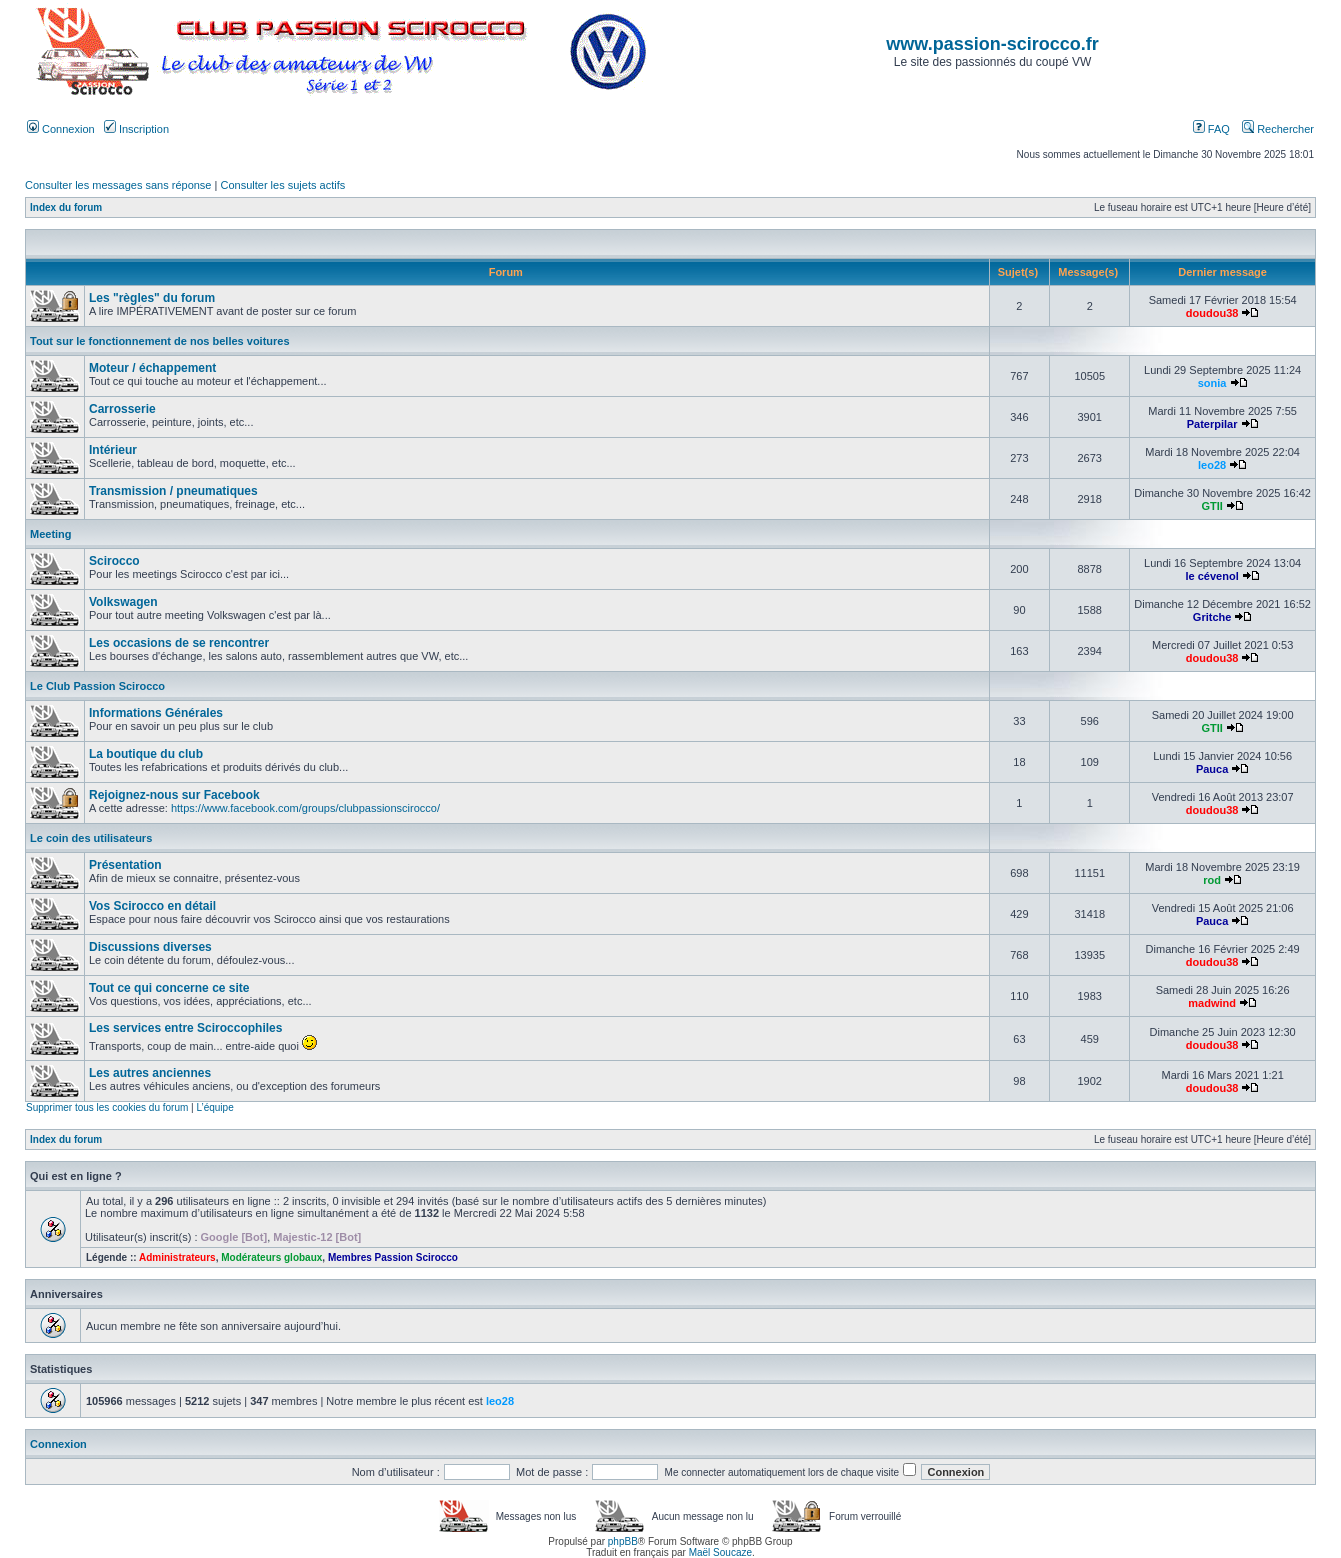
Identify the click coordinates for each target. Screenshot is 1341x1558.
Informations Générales (156, 713)
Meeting (51, 534)
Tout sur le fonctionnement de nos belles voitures (160, 341)
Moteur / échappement (152, 368)
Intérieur (113, 450)
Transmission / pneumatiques (173, 491)
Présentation (125, 865)
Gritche (1212, 617)
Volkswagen (123, 602)
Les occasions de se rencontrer (179, 643)
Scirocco (114, 561)
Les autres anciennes (150, 1073)
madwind (1212, 1003)
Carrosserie (122, 409)
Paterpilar (1212, 424)
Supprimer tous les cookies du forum (107, 1107)
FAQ (1211, 129)
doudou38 (1212, 313)
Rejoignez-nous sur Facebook (174, 795)
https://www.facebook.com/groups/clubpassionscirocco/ (305, 808)
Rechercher (1278, 129)
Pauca (1212, 769)
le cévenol (1212, 576)
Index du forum (66, 207)
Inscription (136, 129)
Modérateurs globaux (271, 1257)
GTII (1211, 506)
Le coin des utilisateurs (91, 838)
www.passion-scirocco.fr (992, 44)
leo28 (1212, 465)
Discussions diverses (150, 947)
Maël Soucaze (720, 1552)
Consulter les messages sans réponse (118, 185)
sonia (1212, 383)
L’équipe (214, 1107)
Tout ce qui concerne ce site (169, 988)
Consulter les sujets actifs (282, 185)
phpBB (623, 1541)
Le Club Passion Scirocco (97, 686)
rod (1212, 880)
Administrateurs (177, 1257)
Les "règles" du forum (152, 298)
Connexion (61, 129)
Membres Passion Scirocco (393, 1257)
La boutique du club (146, 754)
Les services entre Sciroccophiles (185, 1028)
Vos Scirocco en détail (152, 906)
